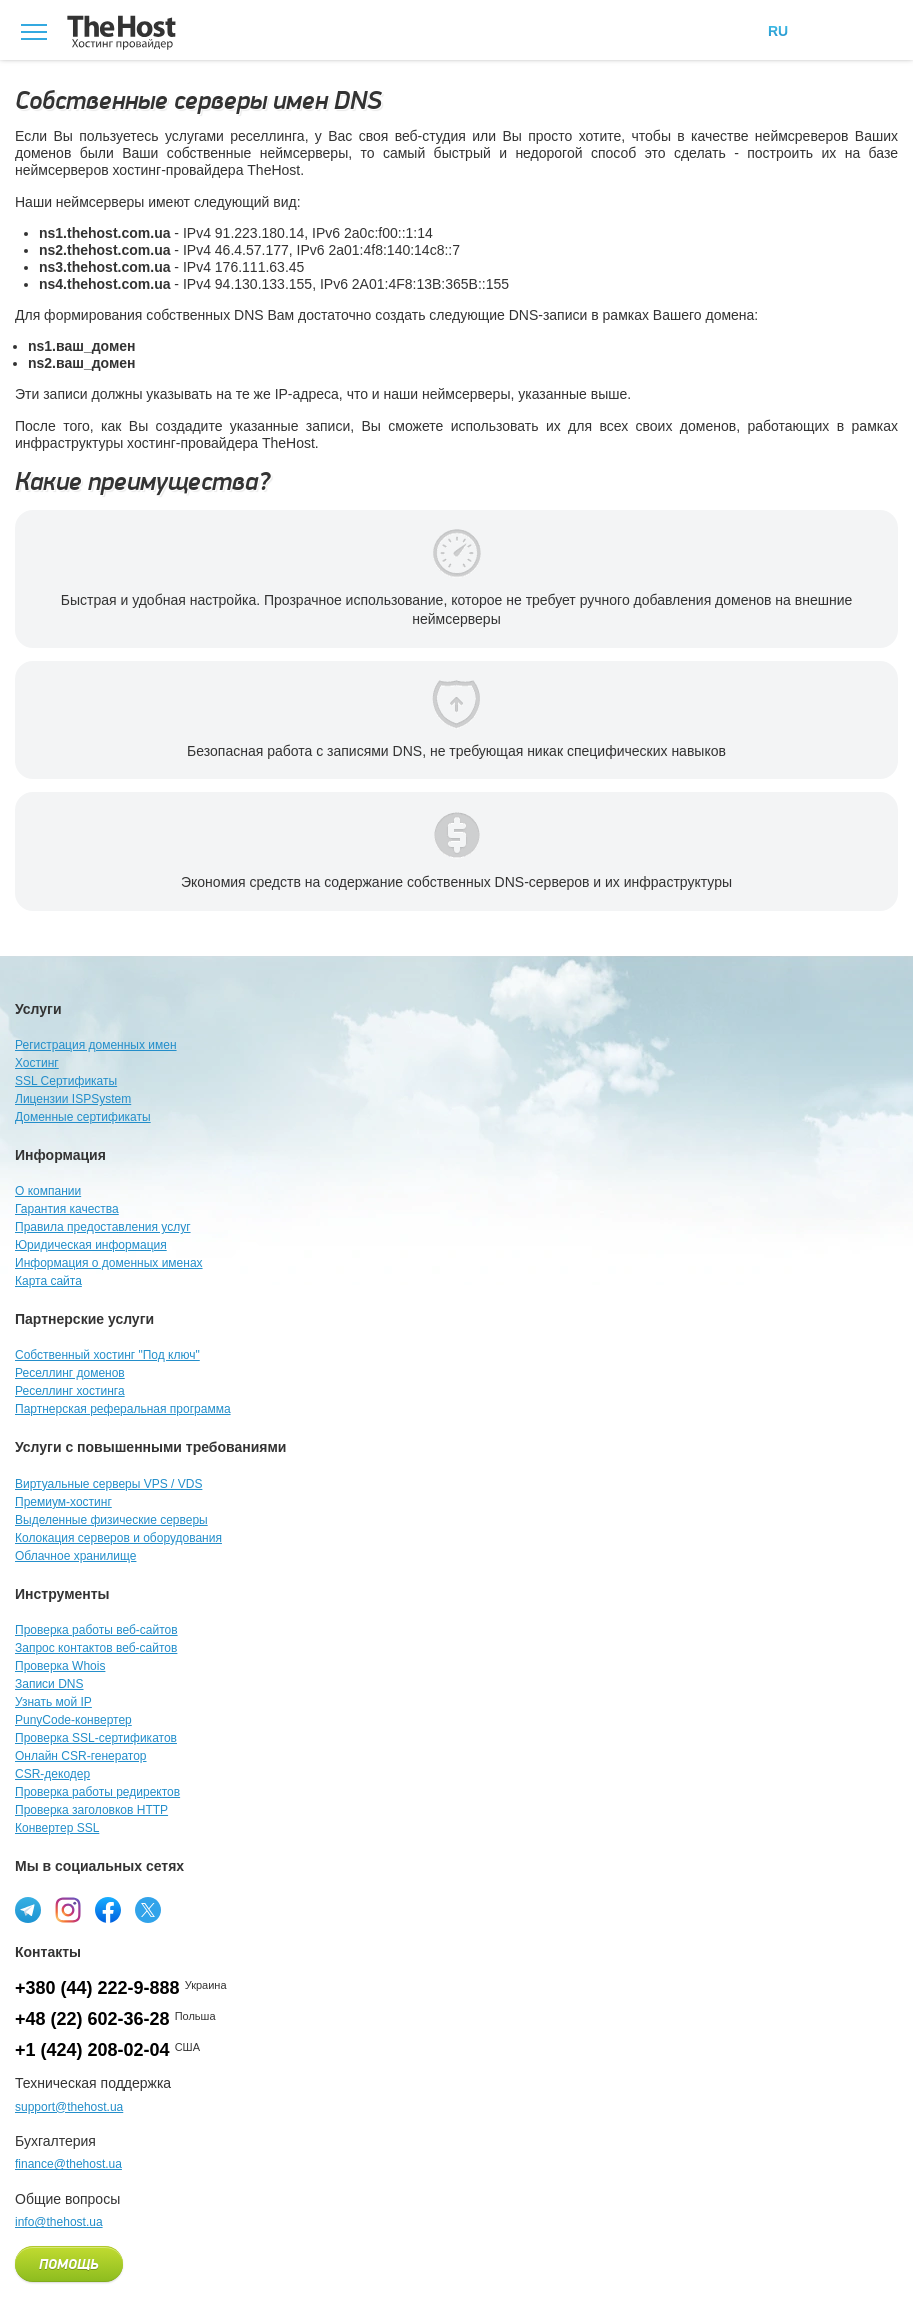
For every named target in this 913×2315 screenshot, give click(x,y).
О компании (48, 1191)
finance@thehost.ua (68, 2164)
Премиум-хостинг (63, 1502)
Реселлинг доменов (70, 1373)
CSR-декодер (52, 1774)
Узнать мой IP (53, 1702)
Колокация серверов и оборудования (118, 1538)
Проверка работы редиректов (97, 1792)
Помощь (69, 2265)
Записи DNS (49, 1684)
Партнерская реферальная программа (123, 1409)
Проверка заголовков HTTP (91, 1810)
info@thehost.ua (59, 2222)
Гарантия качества (67, 1209)
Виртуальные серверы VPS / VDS (108, 1484)
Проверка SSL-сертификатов (96, 1738)
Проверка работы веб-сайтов (96, 1630)
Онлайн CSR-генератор (81, 1756)
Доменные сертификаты (83, 1117)
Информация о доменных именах (109, 1263)
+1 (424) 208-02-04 (92, 2050)
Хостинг (37, 1063)
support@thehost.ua (69, 2107)
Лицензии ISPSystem (73, 1099)
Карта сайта (48, 1281)
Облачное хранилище (75, 1556)
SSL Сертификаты (66, 1081)
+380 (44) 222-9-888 (97, 1988)
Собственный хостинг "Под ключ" (107, 1355)
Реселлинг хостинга (70, 1391)
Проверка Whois (60, 1666)
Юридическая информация (91, 1245)
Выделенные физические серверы (111, 1520)
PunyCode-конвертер (73, 1720)
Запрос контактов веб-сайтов (96, 1648)
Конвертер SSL (57, 1828)
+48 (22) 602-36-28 (92, 2019)
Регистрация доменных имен (96, 1045)
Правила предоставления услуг (103, 1227)
